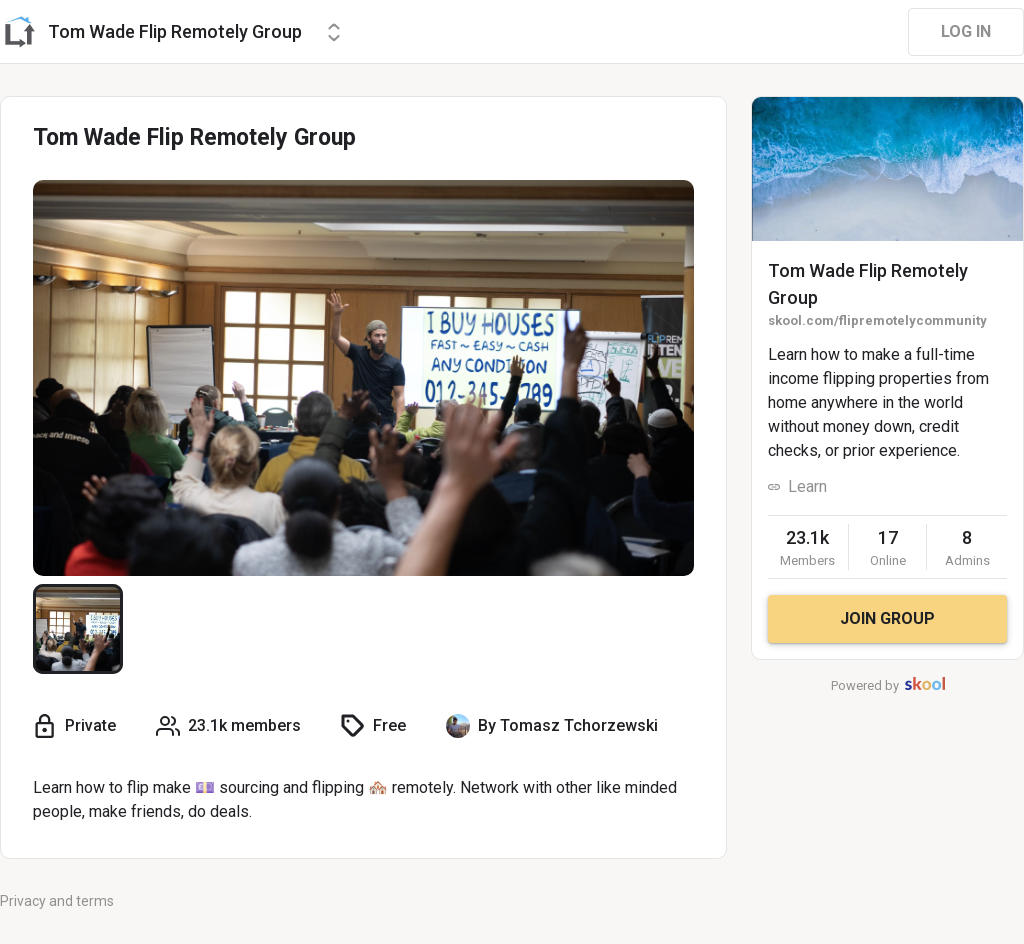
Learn (807, 486)
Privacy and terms (57, 901)
